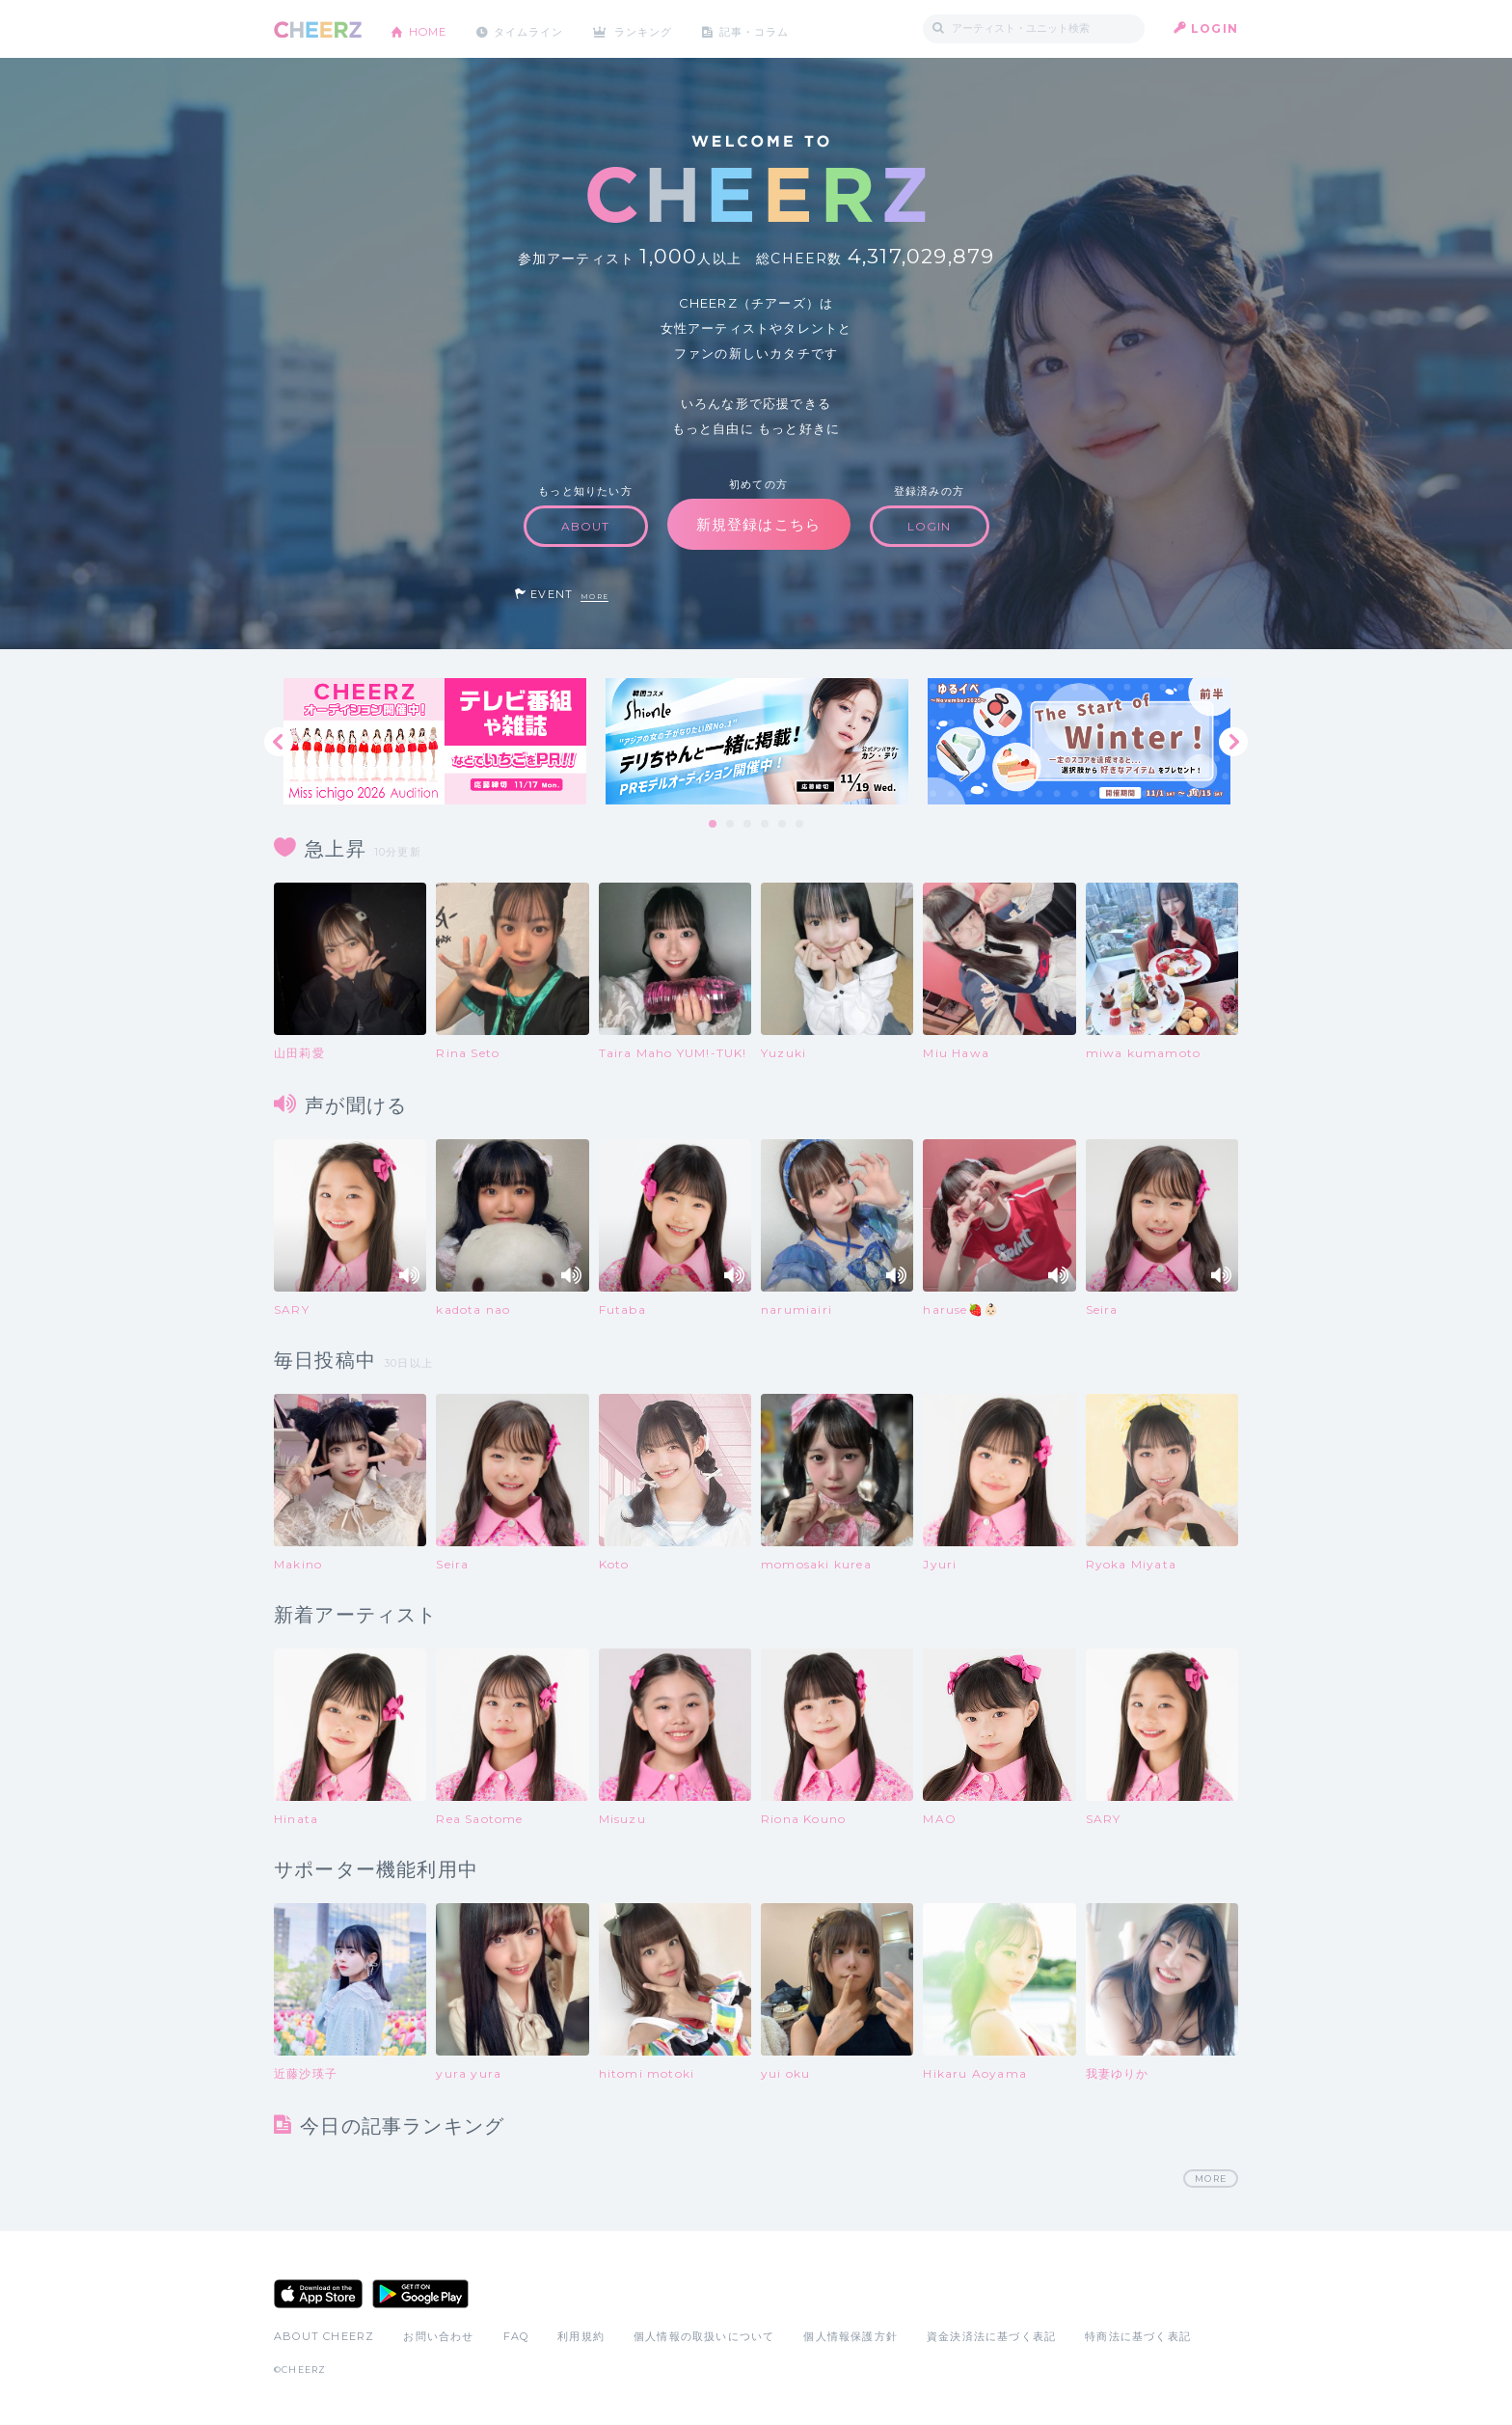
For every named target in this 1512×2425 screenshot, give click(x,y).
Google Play (420, 2294)
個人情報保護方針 (850, 2337)
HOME (431, 28)
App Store (318, 2294)
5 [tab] (783, 825)
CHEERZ (318, 29)
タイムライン (538, 28)
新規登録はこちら (759, 524)
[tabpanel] (435, 741)
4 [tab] (765, 825)
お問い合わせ (438, 2337)
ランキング (660, 28)
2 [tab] (731, 825)
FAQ (516, 2337)
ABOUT (585, 526)
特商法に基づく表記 (1138, 2337)
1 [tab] (713, 825)
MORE (594, 596)
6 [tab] (800, 825)
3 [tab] (748, 825)
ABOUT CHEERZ (324, 2337)
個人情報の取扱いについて (704, 2337)
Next (1233, 741)
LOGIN (1214, 28)
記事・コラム (778, 28)
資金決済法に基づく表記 (991, 2337)
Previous (278, 741)
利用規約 (581, 2337)
